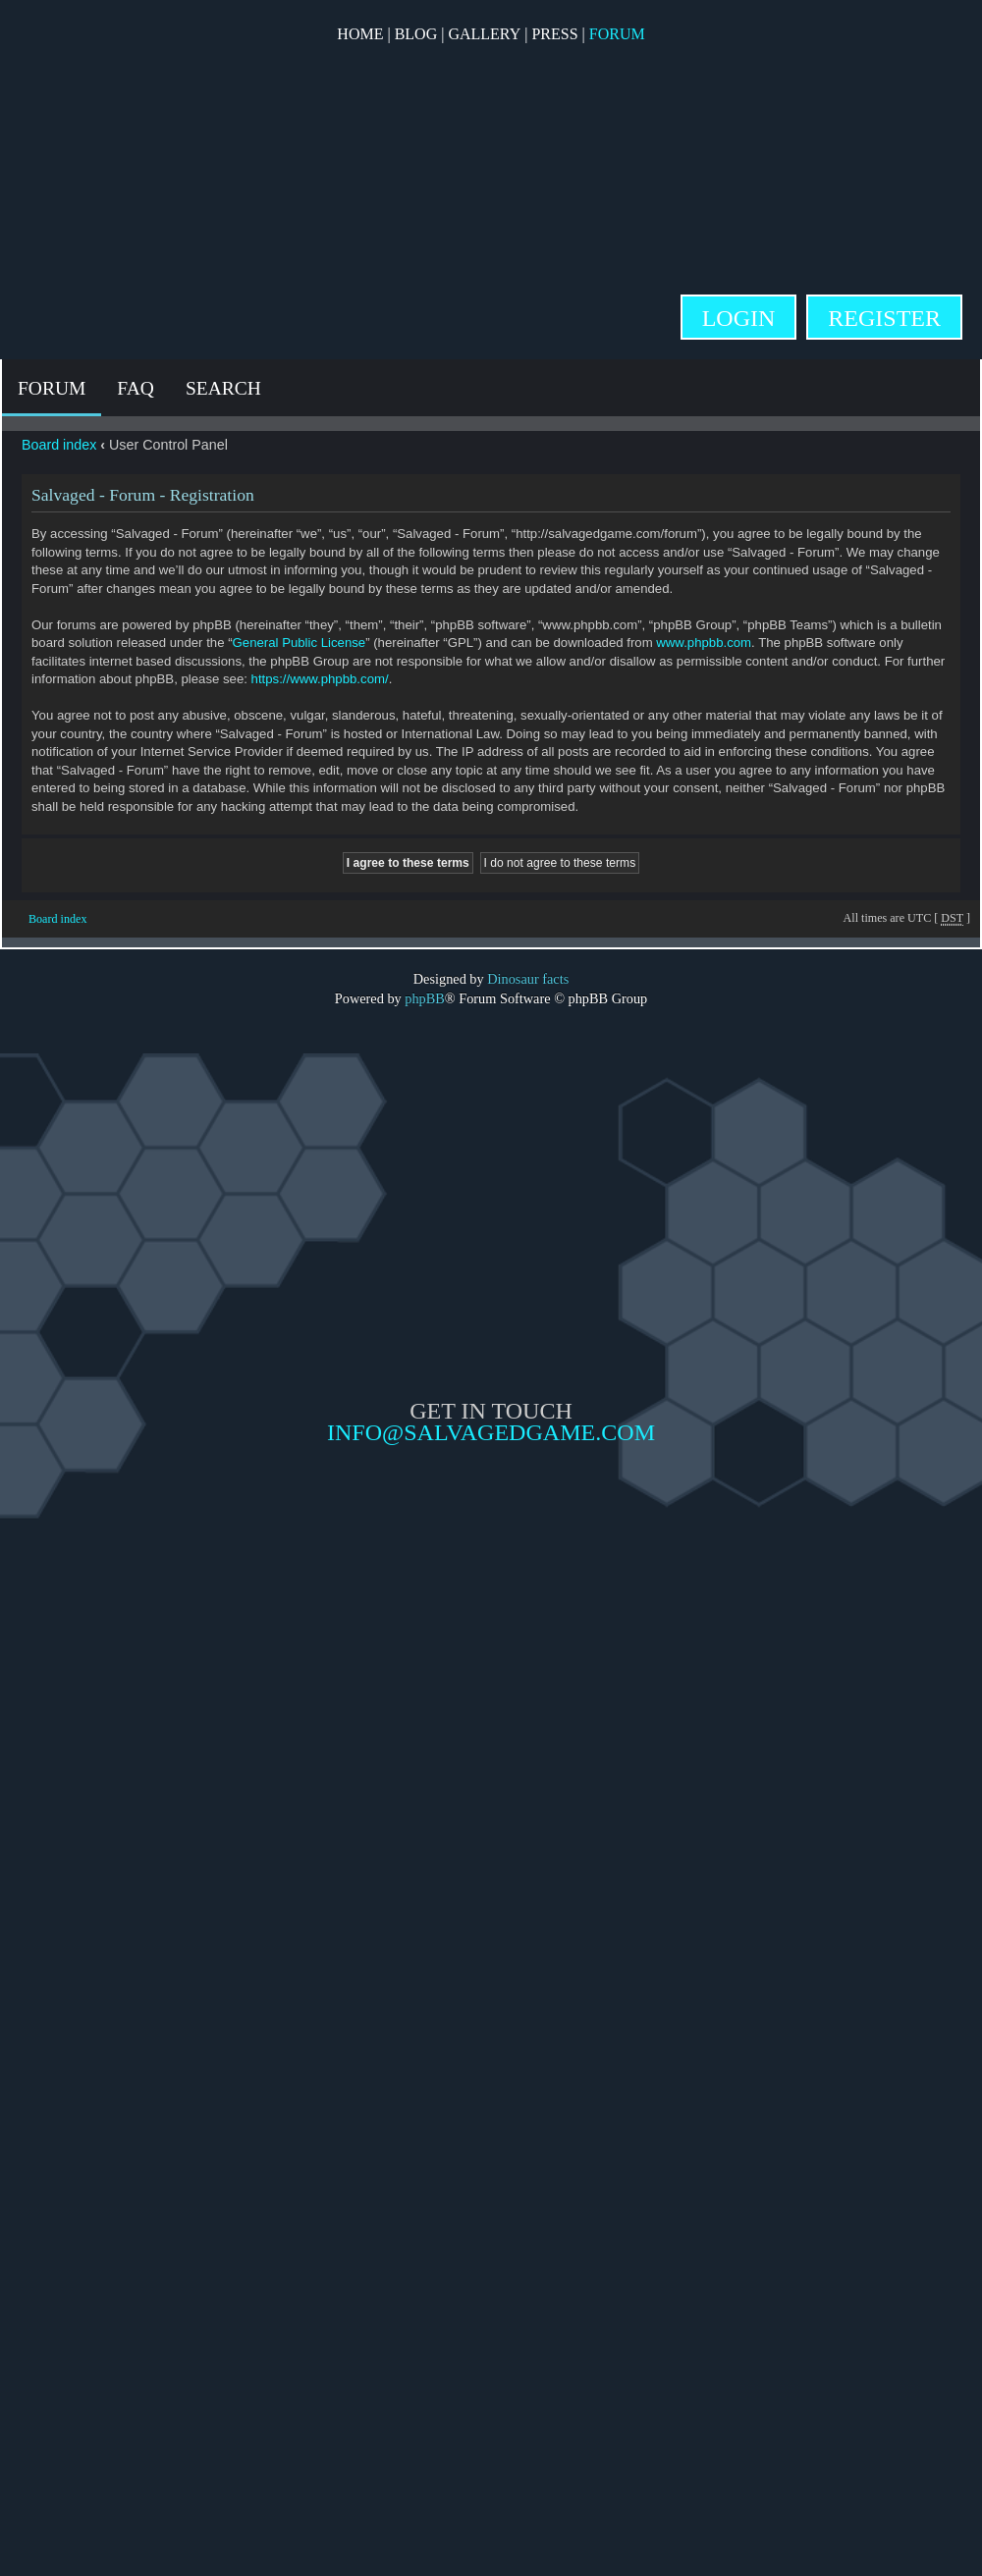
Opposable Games (491, 1609)
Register (884, 318)
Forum (617, 34)
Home (360, 34)
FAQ (135, 388)
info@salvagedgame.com (491, 1432)
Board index (59, 445)
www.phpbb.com (703, 642)
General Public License (299, 642)
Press (554, 34)
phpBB (425, 998)
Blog (416, 34)
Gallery (484, 34)
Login (739, 318)
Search (223, 388)
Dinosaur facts (528, 979)
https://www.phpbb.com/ (320, 678)
